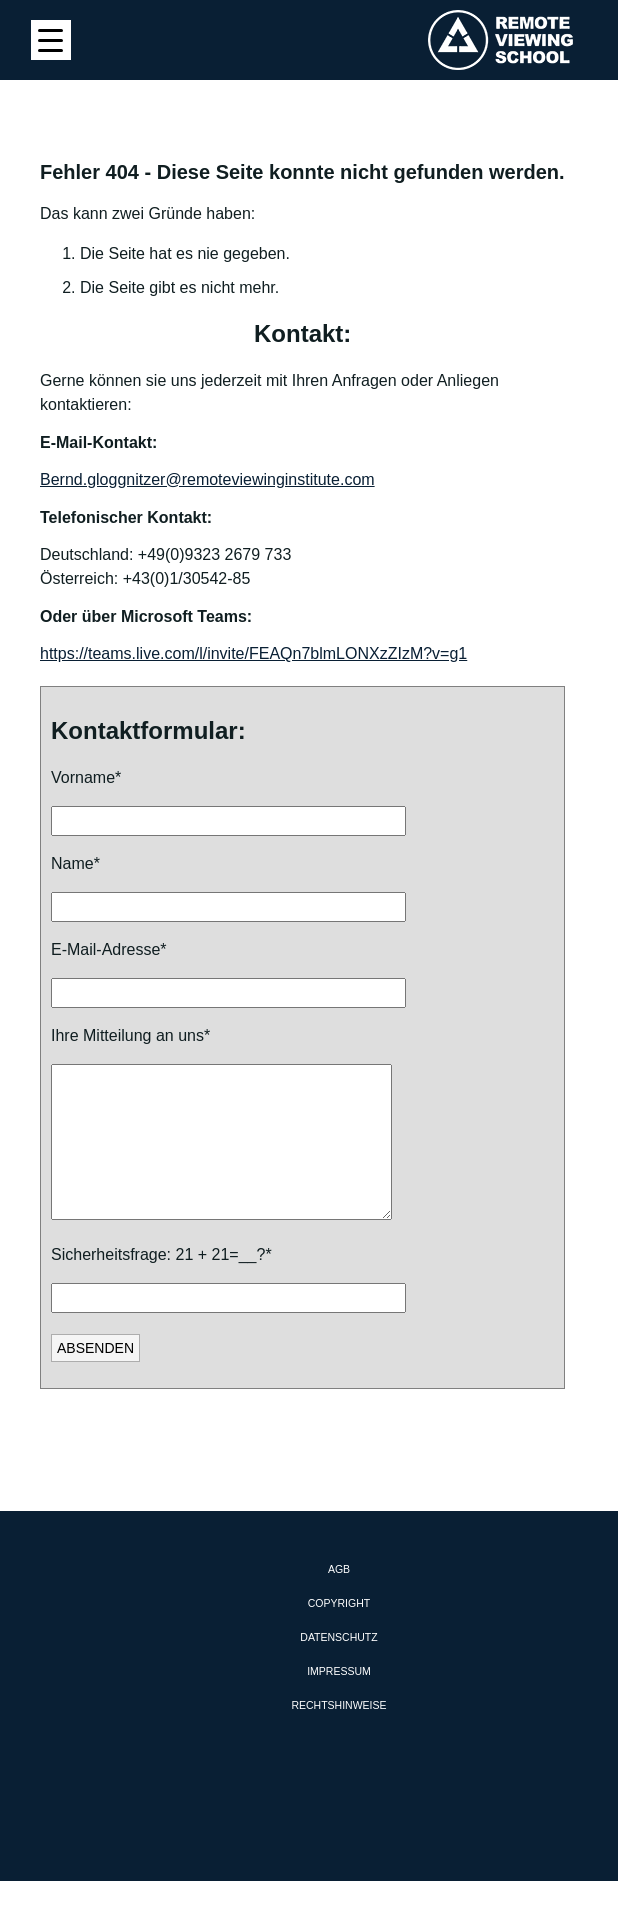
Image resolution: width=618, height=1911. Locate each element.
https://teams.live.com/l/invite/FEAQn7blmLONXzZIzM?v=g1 (253, 653)
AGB (339, 1599)
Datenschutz (338, 1667)
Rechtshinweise (338, 1735)
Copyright (339, 1633)
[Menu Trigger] (51, 40)
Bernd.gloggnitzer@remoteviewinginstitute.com (207, 479)
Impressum (339, 1701)
